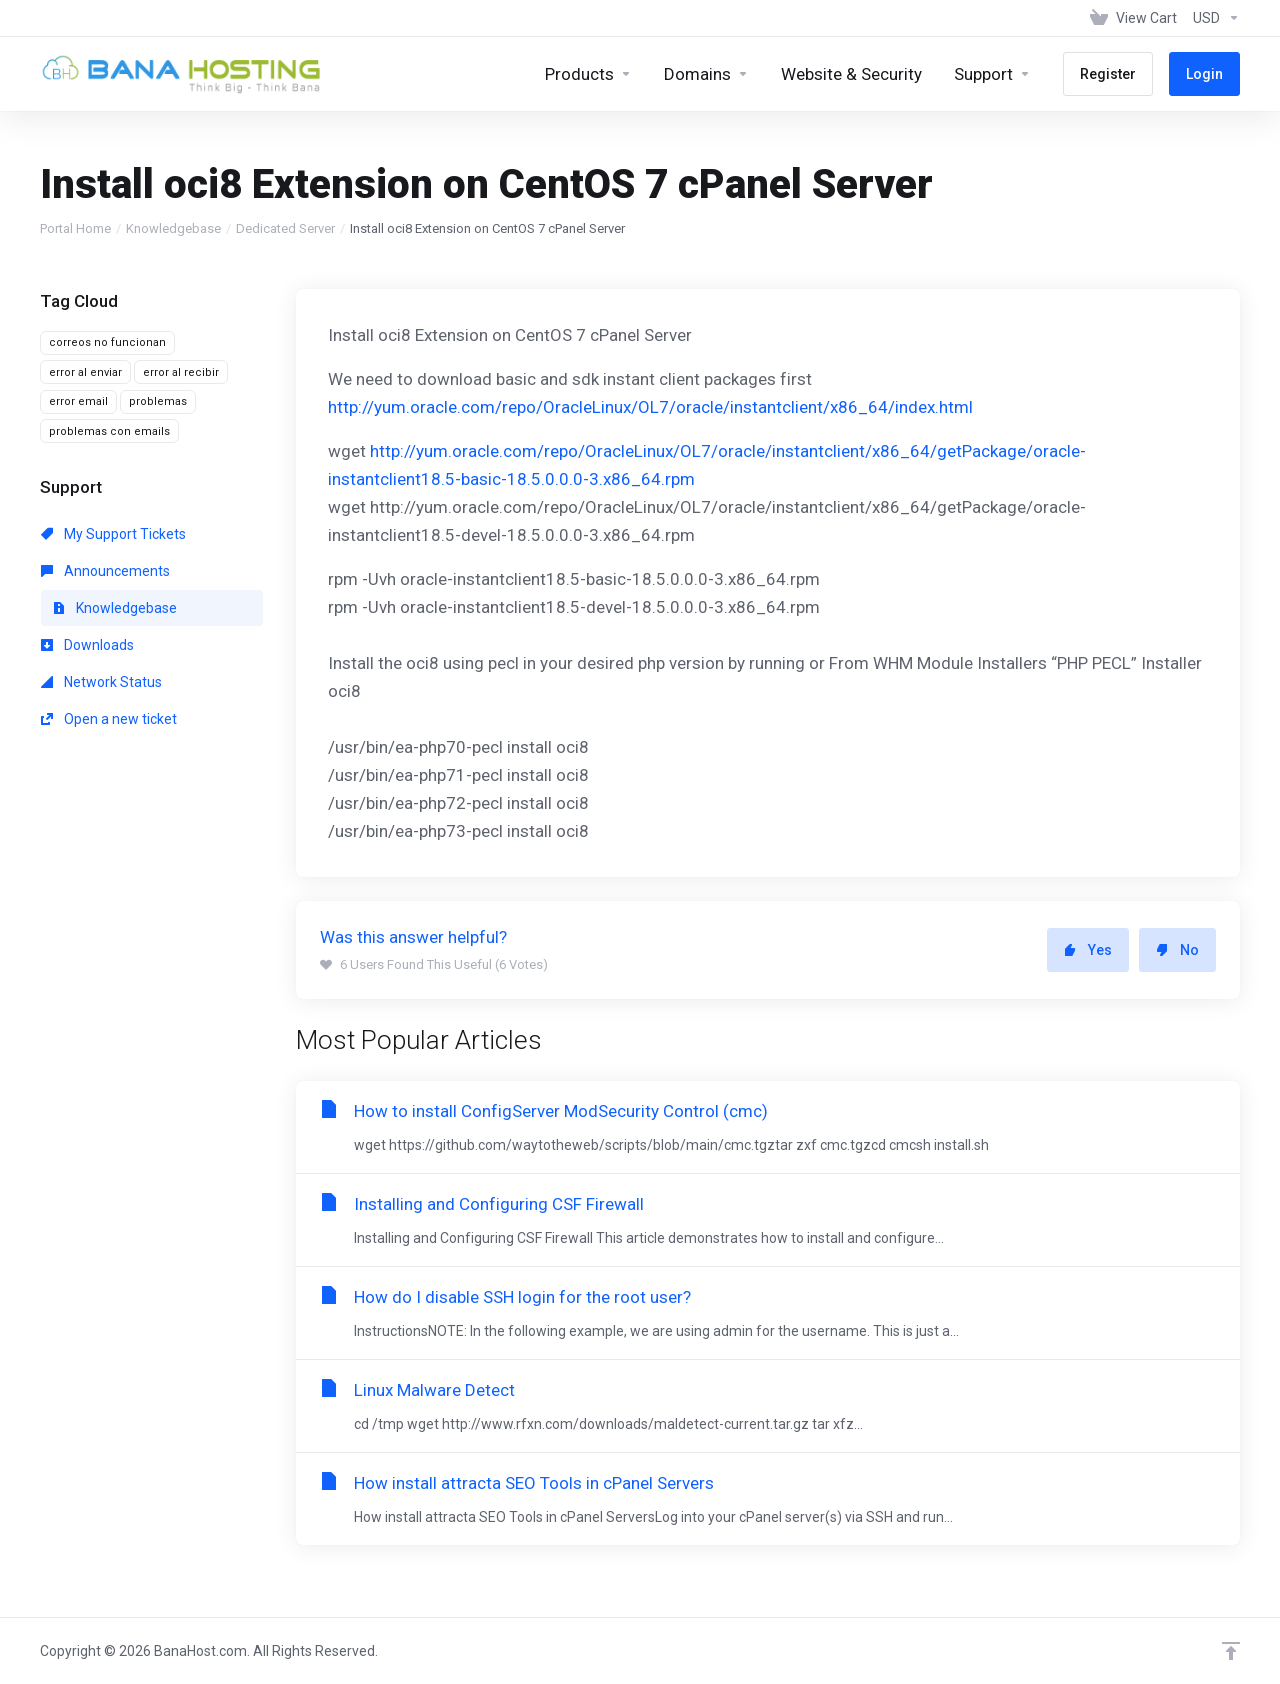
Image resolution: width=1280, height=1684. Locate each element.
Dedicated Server (285, 228)
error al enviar (85, 372)
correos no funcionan (107, 342)
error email (78, 401)
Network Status (101, 682)
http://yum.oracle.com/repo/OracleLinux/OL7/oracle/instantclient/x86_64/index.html (650, 407)
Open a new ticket (109, 719)
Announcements (105, 571)
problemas (158, 401)
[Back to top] (1231, 1651)
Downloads (87, 645)
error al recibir (181, 372)
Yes (1088, 950)
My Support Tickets (113, 534)
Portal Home (75, 228)
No (1177, 950)
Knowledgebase (173, 228)
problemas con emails (109, 431)
